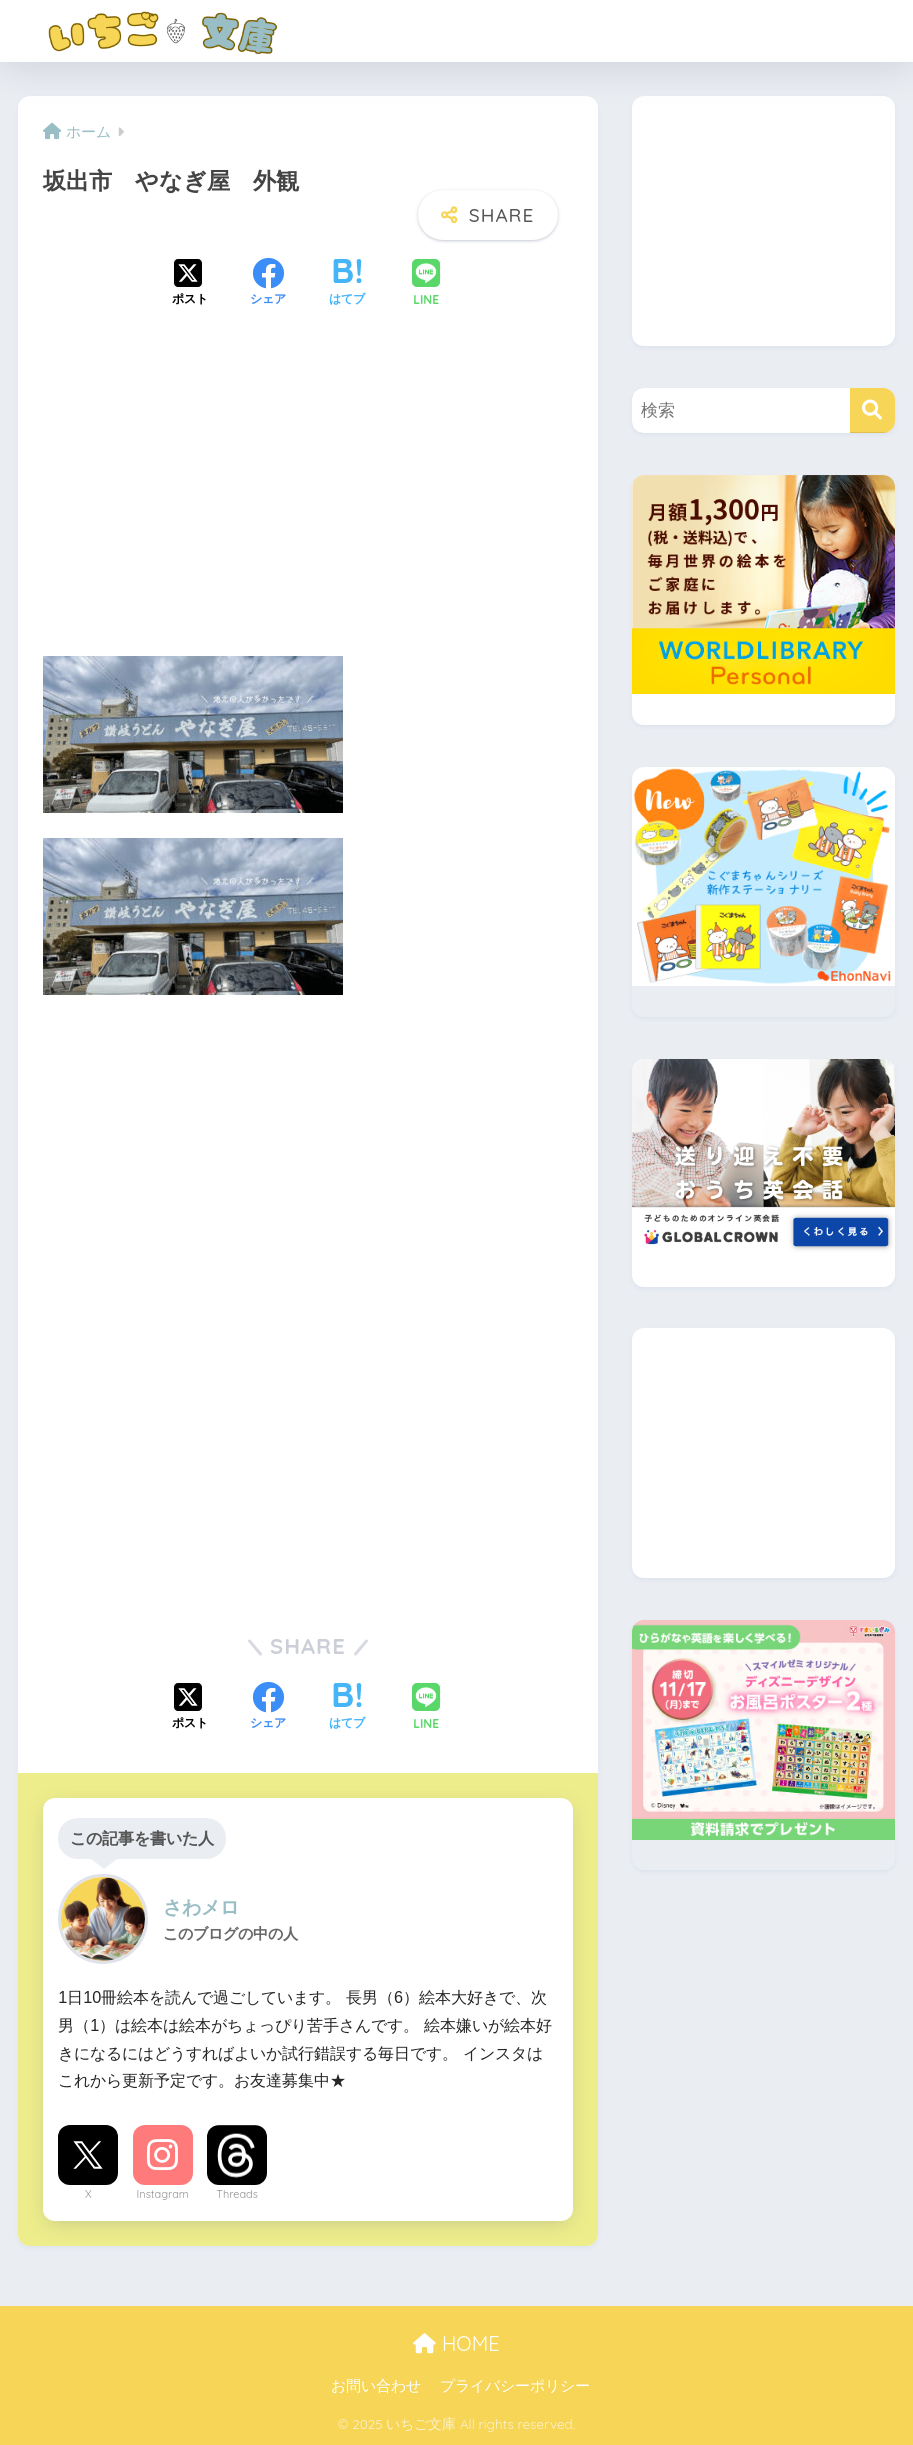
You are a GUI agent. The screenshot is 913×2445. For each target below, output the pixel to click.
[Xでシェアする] (190, 284)
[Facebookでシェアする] (268, 284)
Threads (237, 2194)
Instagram (163, 2194)
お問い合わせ (376, 2386)
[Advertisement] (307, 499)
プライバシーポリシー (515, 2386)
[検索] (872, 410)
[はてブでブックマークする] (347, 284)
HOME (456, 2343)
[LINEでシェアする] (426, 284)
